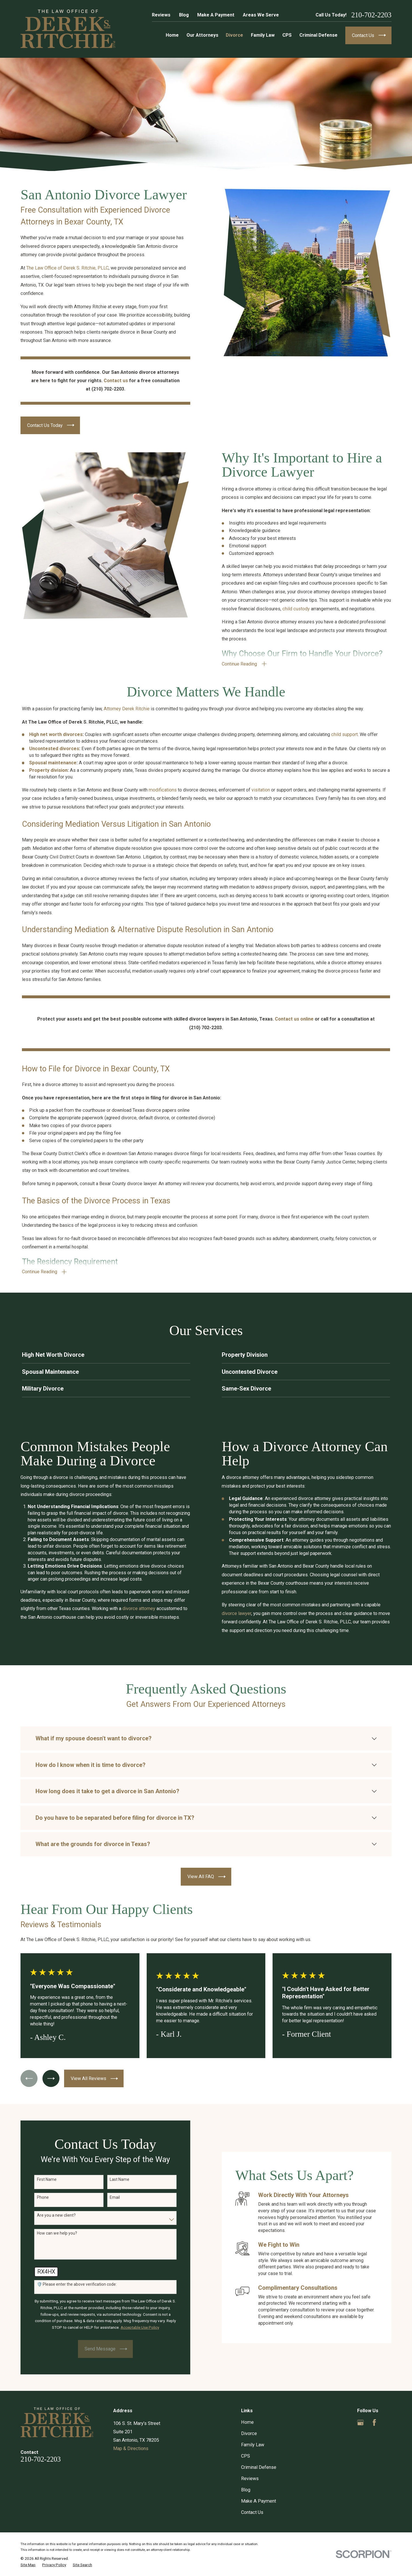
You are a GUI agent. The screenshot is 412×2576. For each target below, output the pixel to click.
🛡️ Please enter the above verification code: (68, 2284)
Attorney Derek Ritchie (127, 717)
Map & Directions (130, 2448)
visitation (260, 798)
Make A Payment (215, 15)
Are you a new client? (47, 2215)
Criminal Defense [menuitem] (318, 35)
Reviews (161, 15)
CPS (245, 2456)
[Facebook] (374, 2422)
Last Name (111, 2179)
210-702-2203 (371, 15)
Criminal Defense (258, 2467)
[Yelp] (388, 2422)
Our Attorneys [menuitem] (202, 35)
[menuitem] (28, 2565)
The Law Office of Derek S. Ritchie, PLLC (59, 268)
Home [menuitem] (172, 35)
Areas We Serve (261, 15)
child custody (304, 609)
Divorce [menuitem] (234, 35)
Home (247, 2422)
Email (106, 2197)
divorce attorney (130, 1608)
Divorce (249, 2433)
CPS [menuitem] (287, 35)
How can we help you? (48, 2233)
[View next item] (50, 2078)
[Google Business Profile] (360, 2422)
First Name (38, 2179)
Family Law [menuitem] (263, 35)
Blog (184, 15)
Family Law (252, 2444)
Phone (34, 2197)
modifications (163, 798)
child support (344, 743)
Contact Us (252, 2512)
